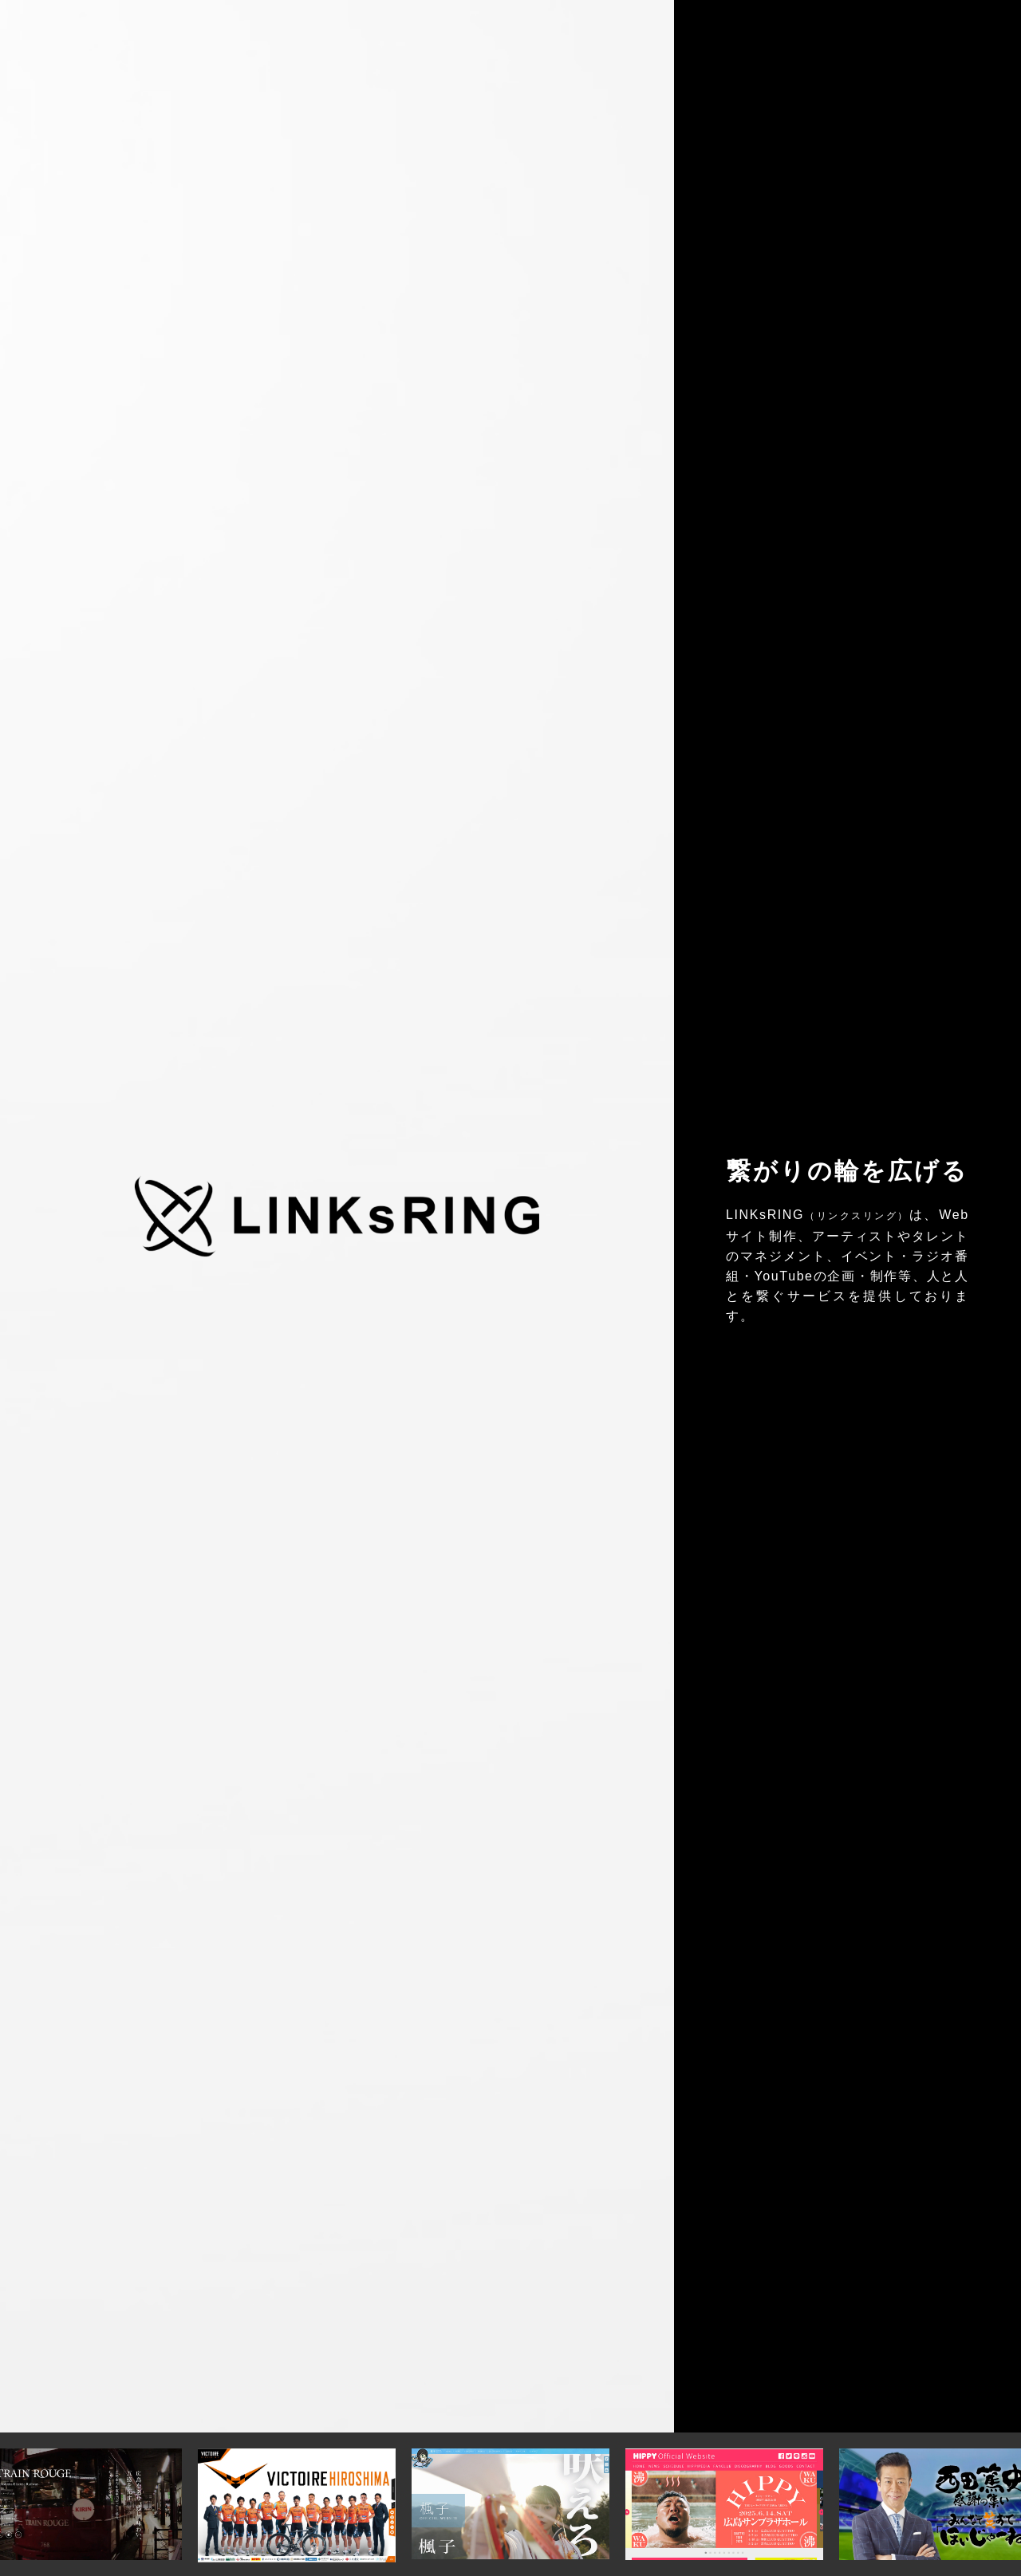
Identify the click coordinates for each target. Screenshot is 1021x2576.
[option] (510, 2503)
